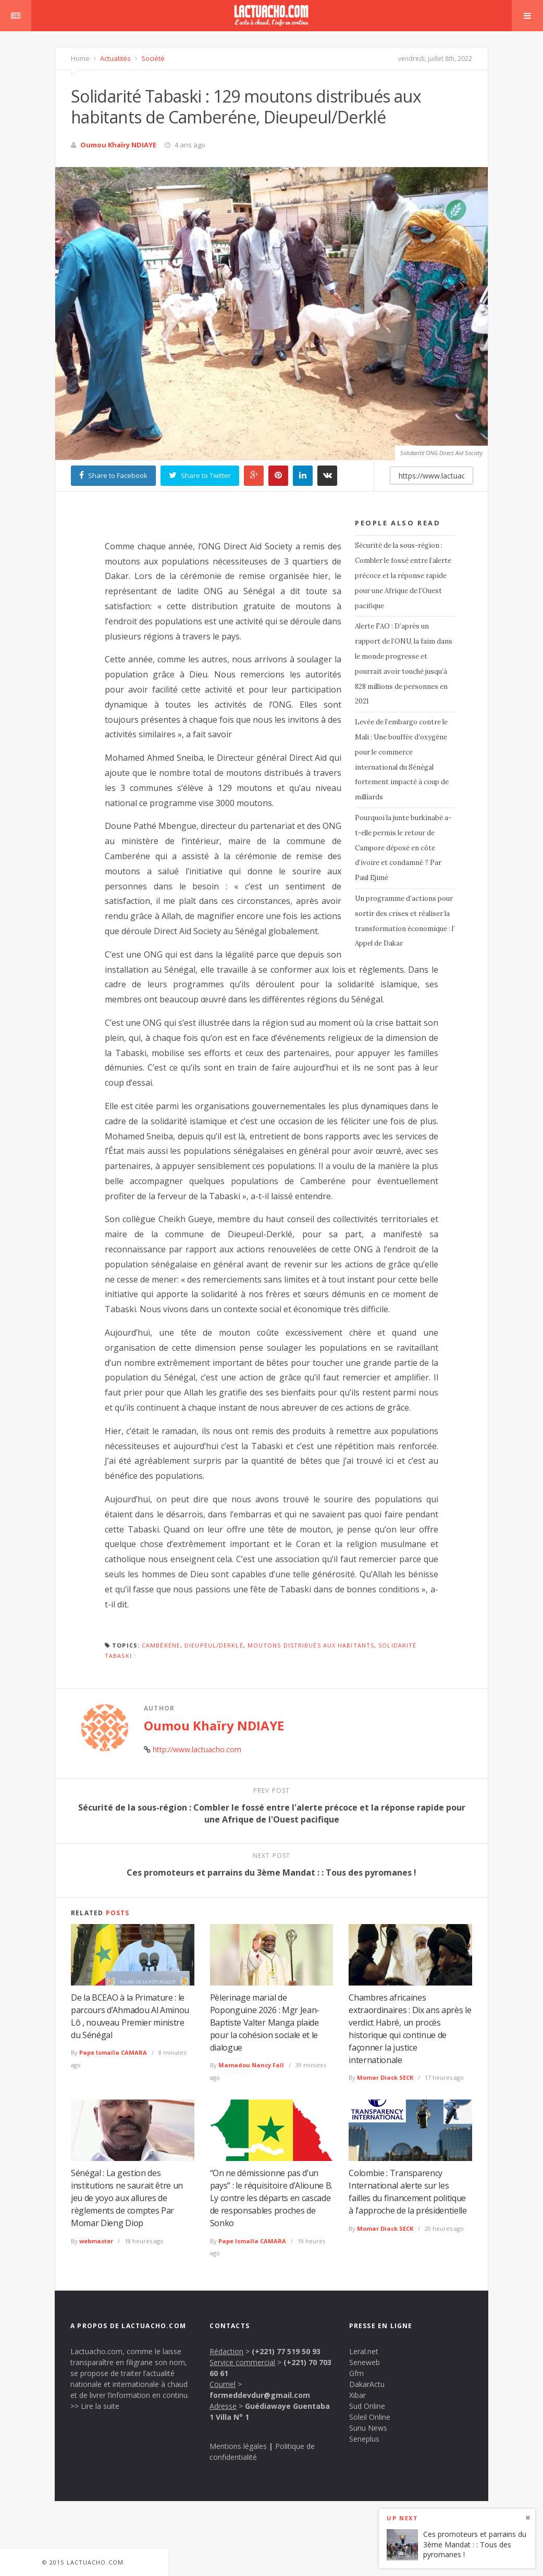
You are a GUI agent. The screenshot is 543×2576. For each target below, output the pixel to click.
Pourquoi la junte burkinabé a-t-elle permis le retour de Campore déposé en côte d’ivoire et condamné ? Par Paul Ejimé (403, 847)
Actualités (114, 58)
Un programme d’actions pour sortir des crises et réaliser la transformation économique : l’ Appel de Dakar (405, 921)
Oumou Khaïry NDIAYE (118, 144)
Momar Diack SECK (385, 2077)
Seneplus (364, 2439)
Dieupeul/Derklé (213, 1645)
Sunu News (368, 2428)
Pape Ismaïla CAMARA (113, 2052)
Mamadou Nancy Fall (251, 2065)
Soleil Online (369, 2417)
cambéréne (161, 1645)
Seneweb (364, 2362)
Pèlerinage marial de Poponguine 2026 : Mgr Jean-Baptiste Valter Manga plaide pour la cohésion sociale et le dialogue (264, 2022)
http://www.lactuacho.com (197, 1749)
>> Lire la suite (94, 2406)
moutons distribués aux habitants (311, 1645)
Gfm (356, 2373)
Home (80, 58)
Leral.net (363, 2351)
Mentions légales (238, 2446)
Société (152, 58)
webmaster (96, 2241)
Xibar (357, 2395)
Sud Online (367, 2406)
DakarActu (367, 2384)
